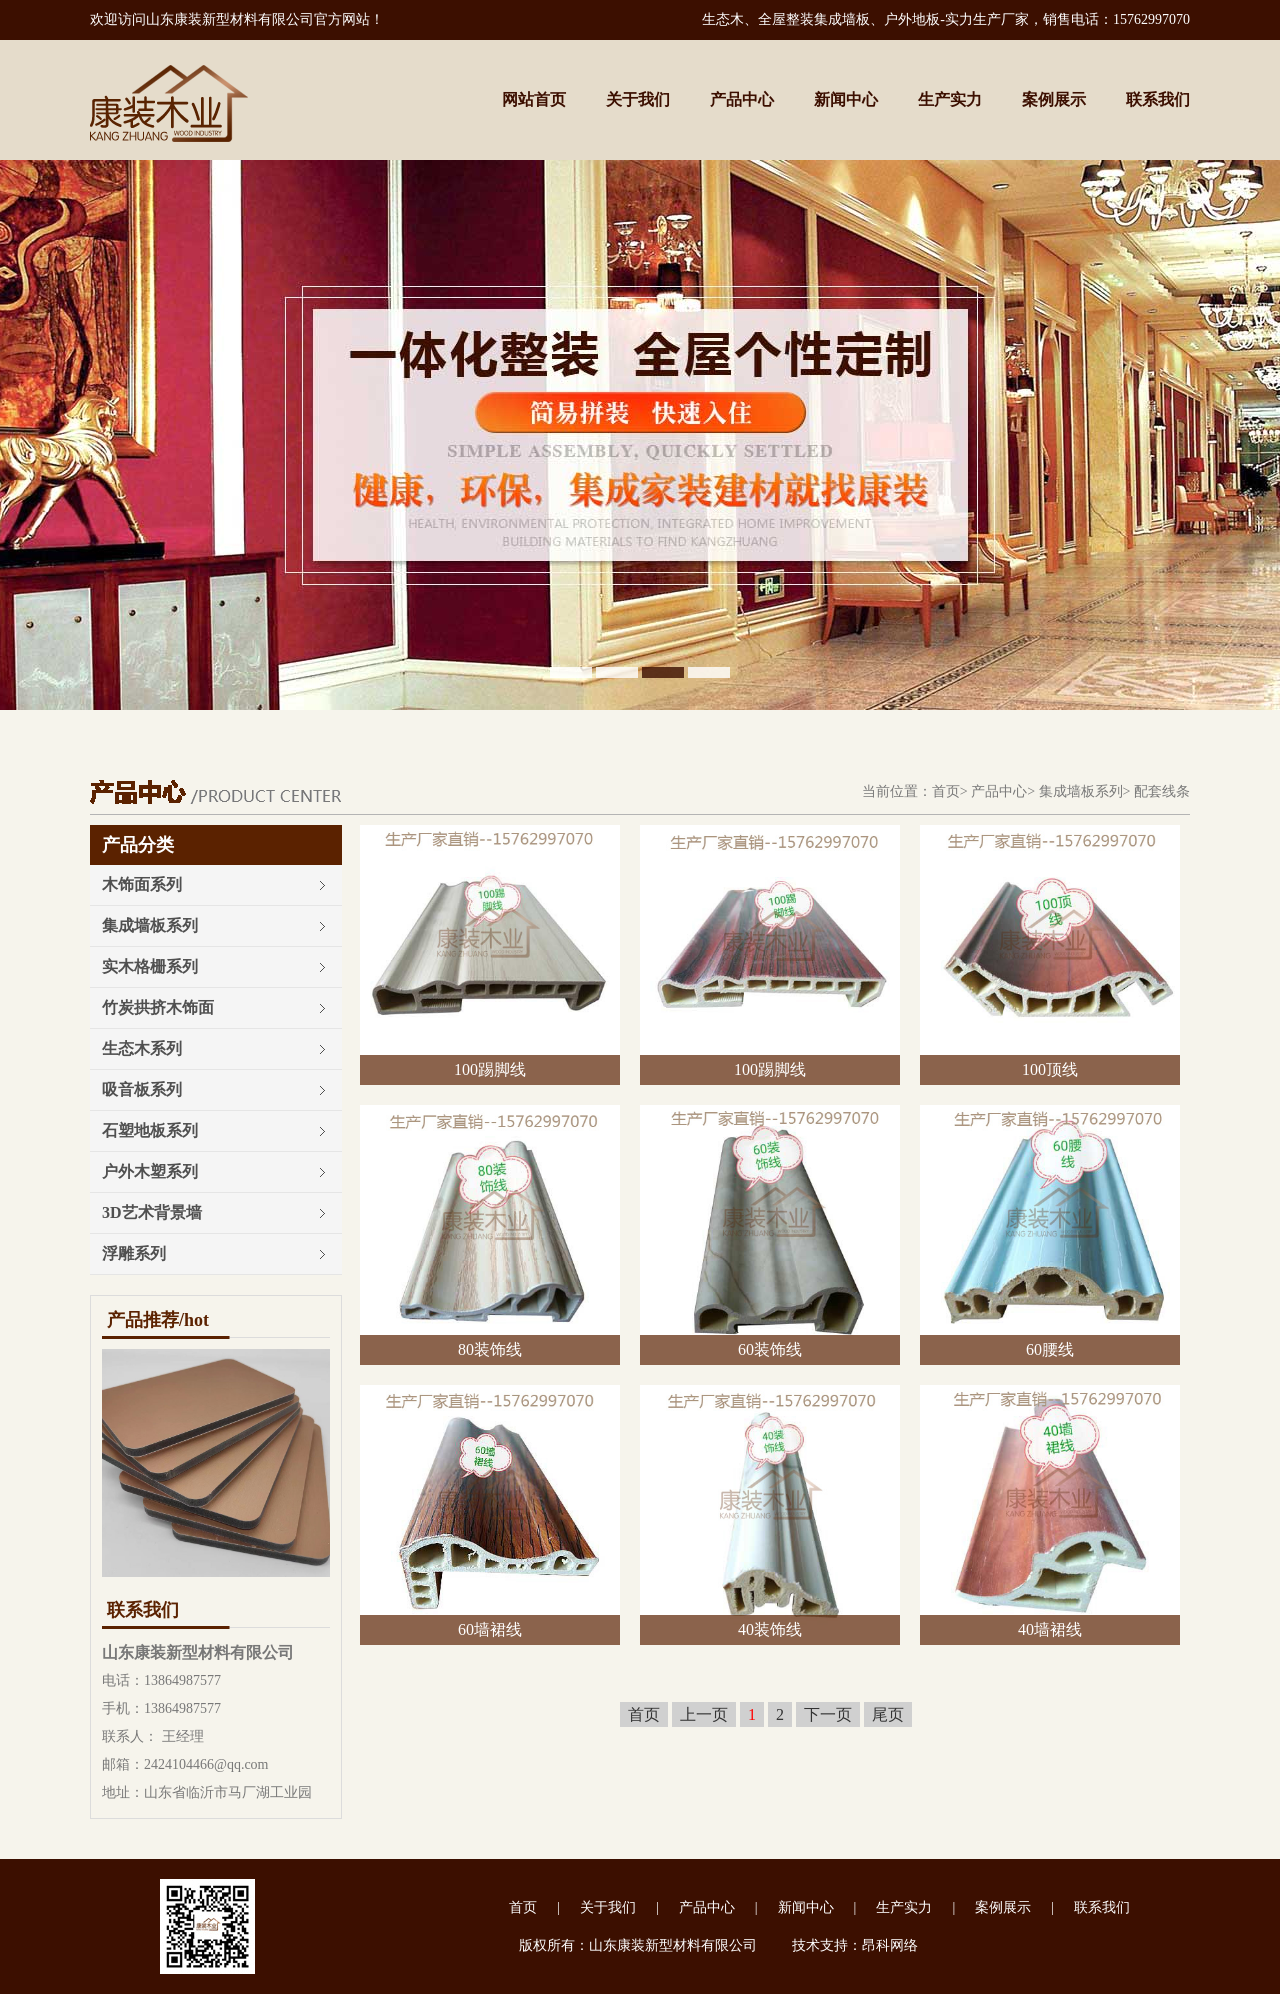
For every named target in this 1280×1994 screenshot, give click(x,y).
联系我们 (1158, 99)
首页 (946, 791)
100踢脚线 (490, 1069)
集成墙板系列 (1081, 791)
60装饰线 (770, 1349)
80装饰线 (490, 1349)
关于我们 (638, 99)
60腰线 (1050, 1349)
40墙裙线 (1050, 1629)
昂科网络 (890, 1945)
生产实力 (950, 99)
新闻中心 (846, 99)
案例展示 (1054, 99)
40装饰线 (770, 1629)
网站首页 (534, 99)
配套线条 (1162, 791)
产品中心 (742, 99)
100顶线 (1050, 1069)
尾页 (888, 1714)
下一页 (828, 1714)
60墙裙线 (490, 1629)
